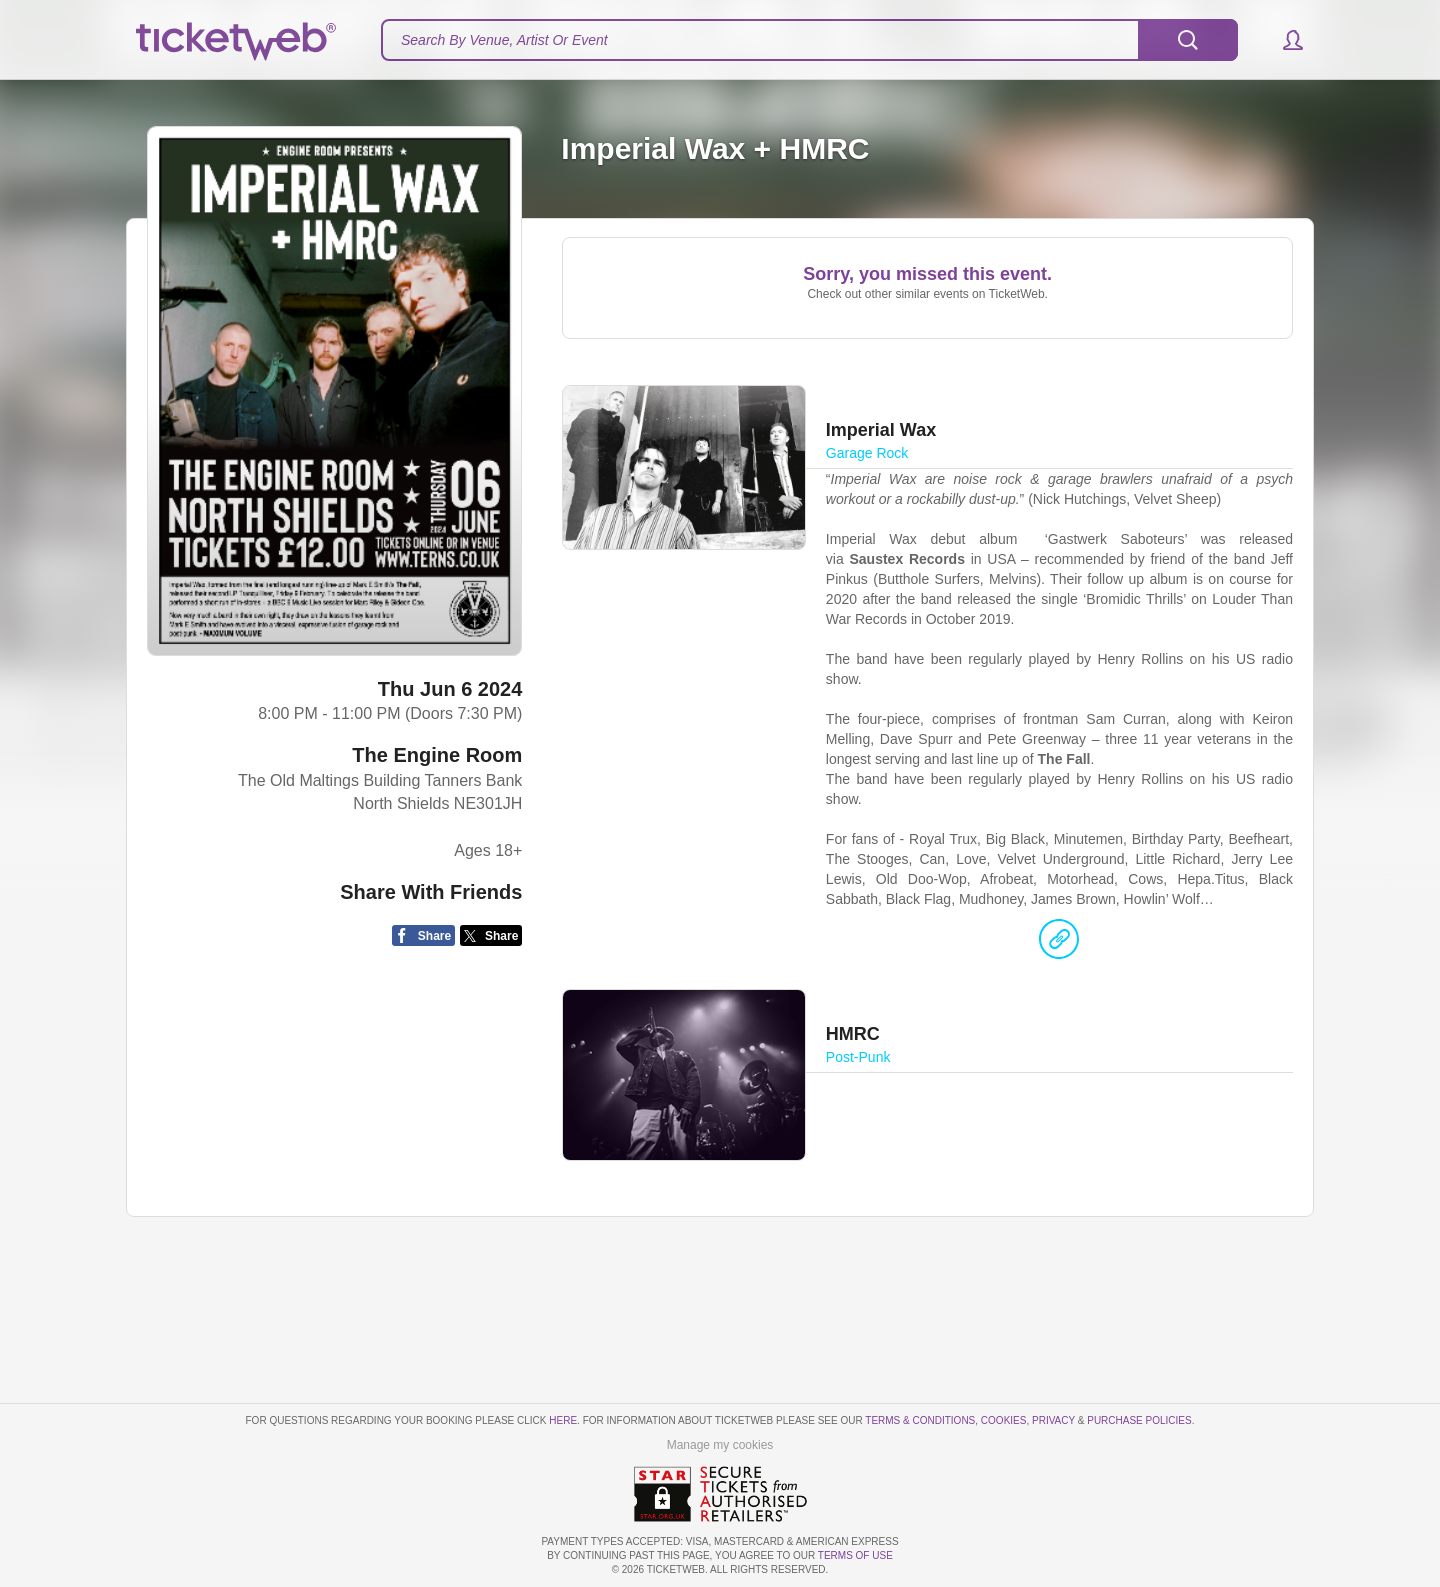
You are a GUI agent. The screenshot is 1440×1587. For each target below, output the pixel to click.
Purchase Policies (1139, 1420)
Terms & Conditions (920, 1420)
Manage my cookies (720, 1445)
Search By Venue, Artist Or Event (504, 40)
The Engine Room (437, 755)
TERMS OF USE (855, 1555)
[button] (1283, 40)
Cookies (1004, 1420)
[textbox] (809, 40)
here (563, 1420)
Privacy (1053, 1420)
